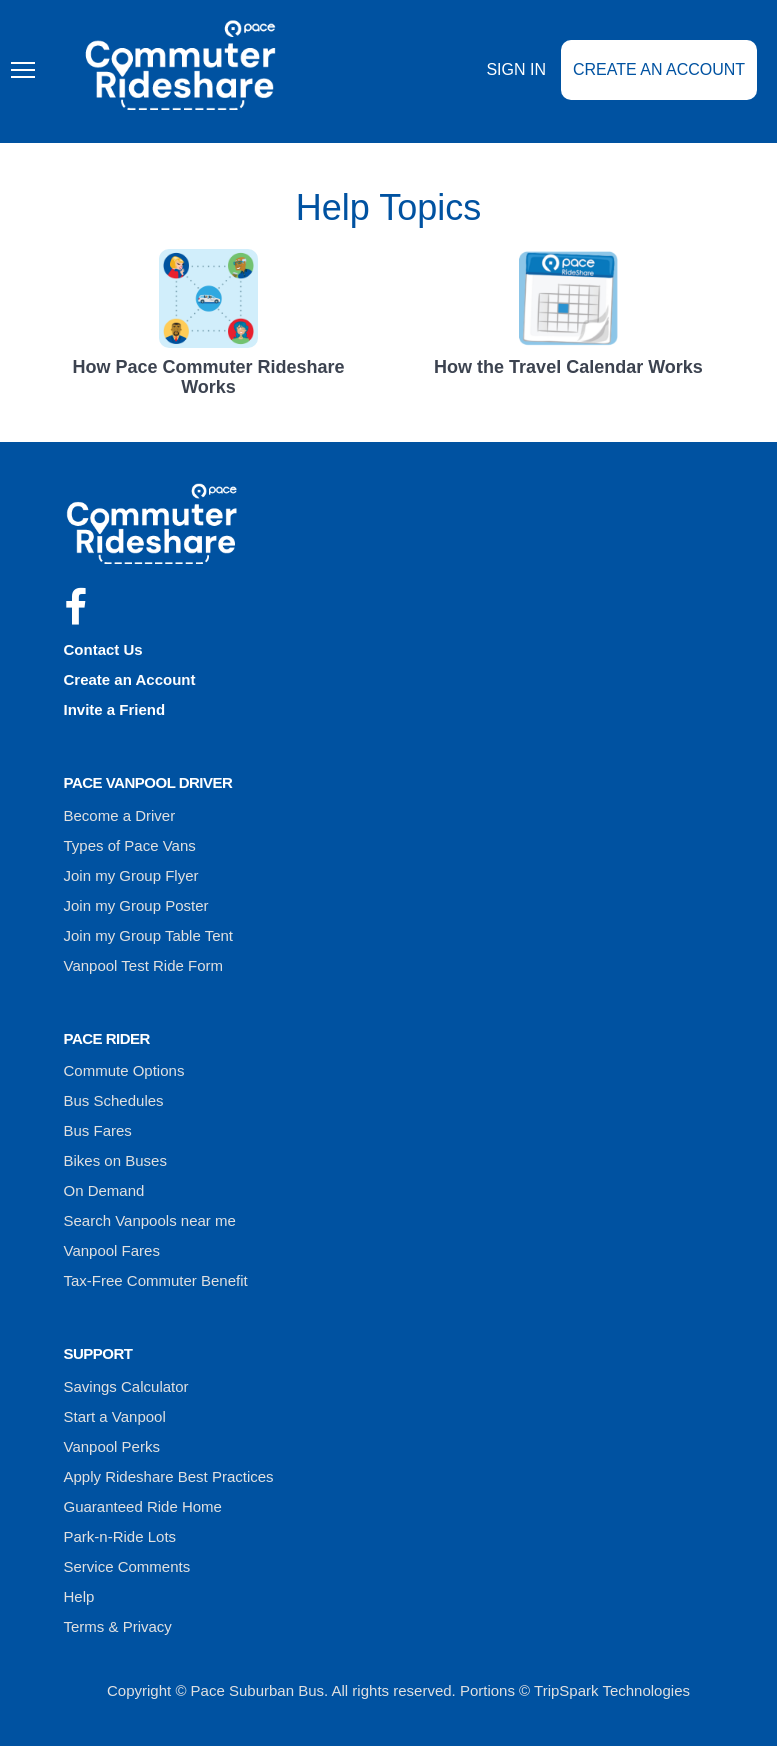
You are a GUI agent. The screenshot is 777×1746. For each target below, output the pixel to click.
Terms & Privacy (118, 1626)
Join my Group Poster (136, 905)
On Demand (104, 1190)
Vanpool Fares (112, 1250)
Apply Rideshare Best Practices (169, 1476)
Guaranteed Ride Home (143, 1506)
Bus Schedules (114, 1100)
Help (79, 1596)
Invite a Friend (115, 709)
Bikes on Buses (115, 1160)
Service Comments (127, 1566)
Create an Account (659, 69)
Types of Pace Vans (130, 845)
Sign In (516, 69)
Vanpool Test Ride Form (144, 965)
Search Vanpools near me (150, 1220)
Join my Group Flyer (131, 875)
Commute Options (124, 1070)
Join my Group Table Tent (149, 935)
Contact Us (103, 649)
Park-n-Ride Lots (120, 1536)
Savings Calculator (126, 1386)
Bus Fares (98, 1130)
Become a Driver (120, 815)
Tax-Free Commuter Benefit (156, 1280)
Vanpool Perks (112, 1446)
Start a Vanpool (115, 1416)
